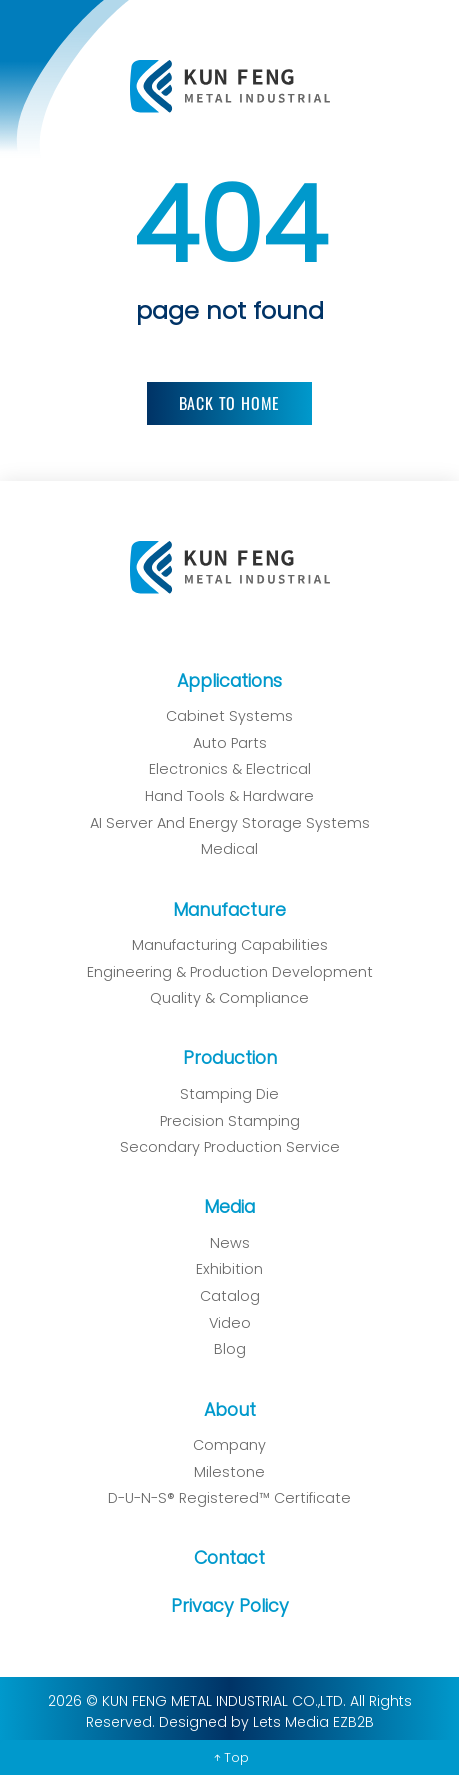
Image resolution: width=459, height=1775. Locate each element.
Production (223, 1058)
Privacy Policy (223, 1606)
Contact (222, 1558)
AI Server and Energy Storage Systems (223, 823)
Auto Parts (223, 743)
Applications (229, 681)
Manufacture (222, 910)
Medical (222, 849)
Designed (186, 1722)
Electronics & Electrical (223, 769)
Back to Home (230, 403)
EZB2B (346, 1722)
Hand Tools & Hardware (222, 796)
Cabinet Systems (229, 716)
